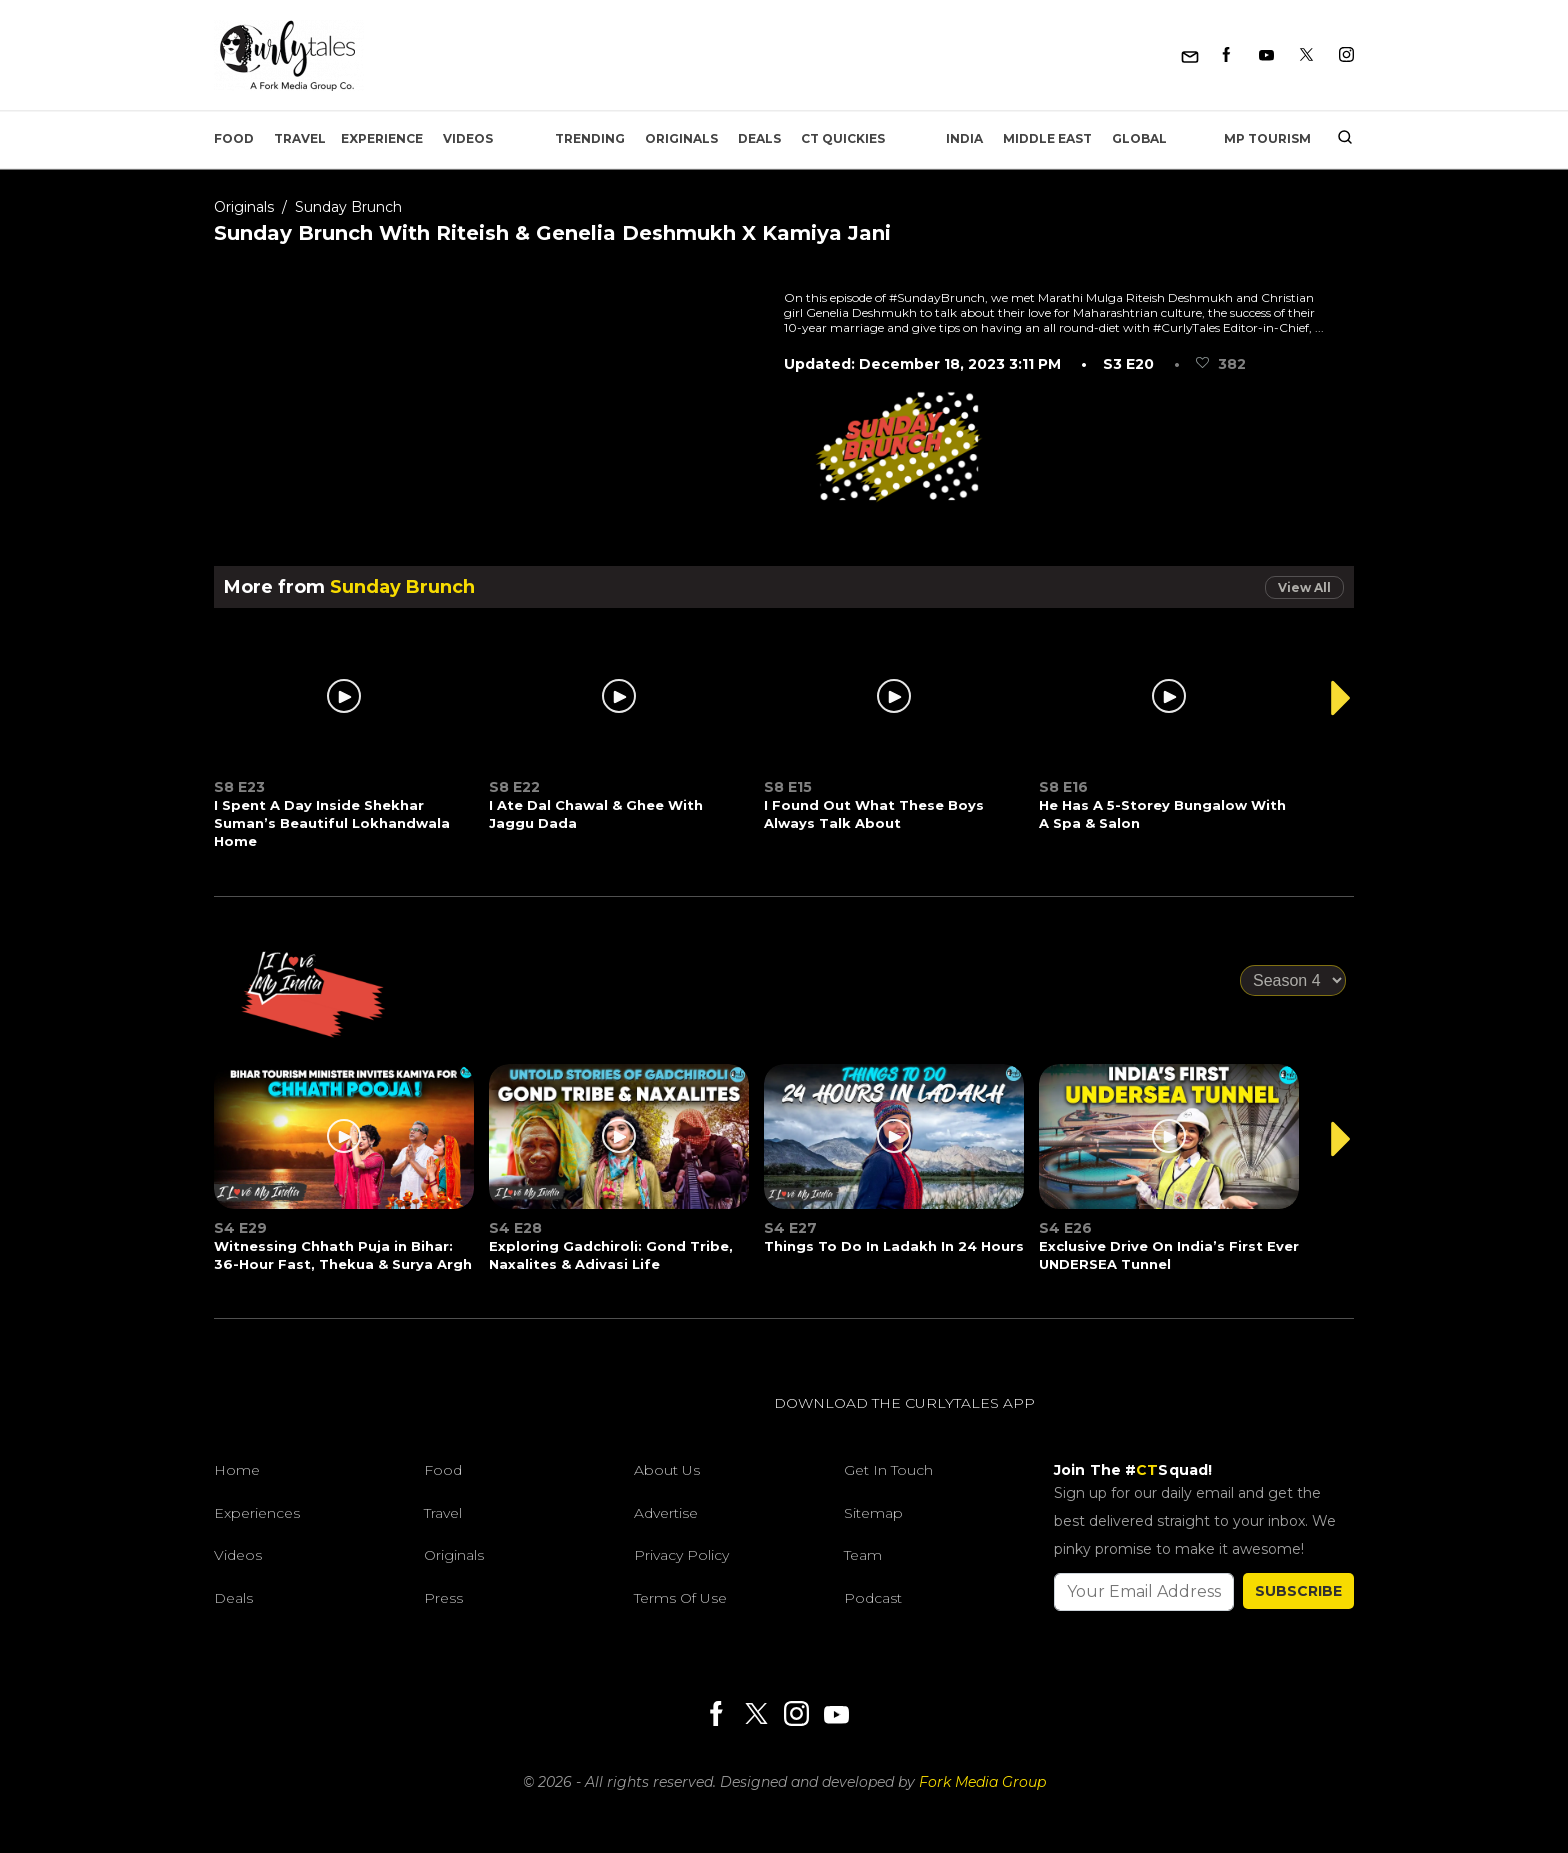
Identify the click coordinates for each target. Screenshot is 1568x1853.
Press (443, 1598)
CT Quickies (843, 138)
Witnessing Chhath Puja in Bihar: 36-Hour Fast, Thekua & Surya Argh (343, 1255)
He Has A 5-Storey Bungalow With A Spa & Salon (1162, 814)
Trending (590, 138)
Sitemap (873, 1513)
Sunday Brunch (348, 207)
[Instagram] (1346, 55)
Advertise (666, 1513)
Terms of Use (680, 1598)
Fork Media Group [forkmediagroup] (982, 1782)
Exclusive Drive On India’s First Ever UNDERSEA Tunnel (1169, 1255)
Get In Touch (888, 1470)
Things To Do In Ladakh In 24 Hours (894, 1246)
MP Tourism (1267, 138)
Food (234, 138)
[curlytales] (274, 1424)
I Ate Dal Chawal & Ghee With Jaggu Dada (596, 814)
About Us (667, 1470)
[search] (1337, 139)
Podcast (873, 1598)
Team (863, 1555)
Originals (681, 138)
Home (237, 1470)
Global (1139, 138)
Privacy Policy (681, 1555)
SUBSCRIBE (1298, 1591)
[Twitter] (1306, 55)
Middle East (1047, 138)
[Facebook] (1226, 55)
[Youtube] (1266, 55)
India (964, 138)
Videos (468, 138)
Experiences (257, 1513)
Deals (759, 138)
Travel (300, 138)
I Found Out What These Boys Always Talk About (874, 814)
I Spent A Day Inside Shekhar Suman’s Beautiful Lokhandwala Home (332, 823)
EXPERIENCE (382, 138)
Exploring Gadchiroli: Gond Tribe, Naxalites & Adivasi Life (611, 1255)
